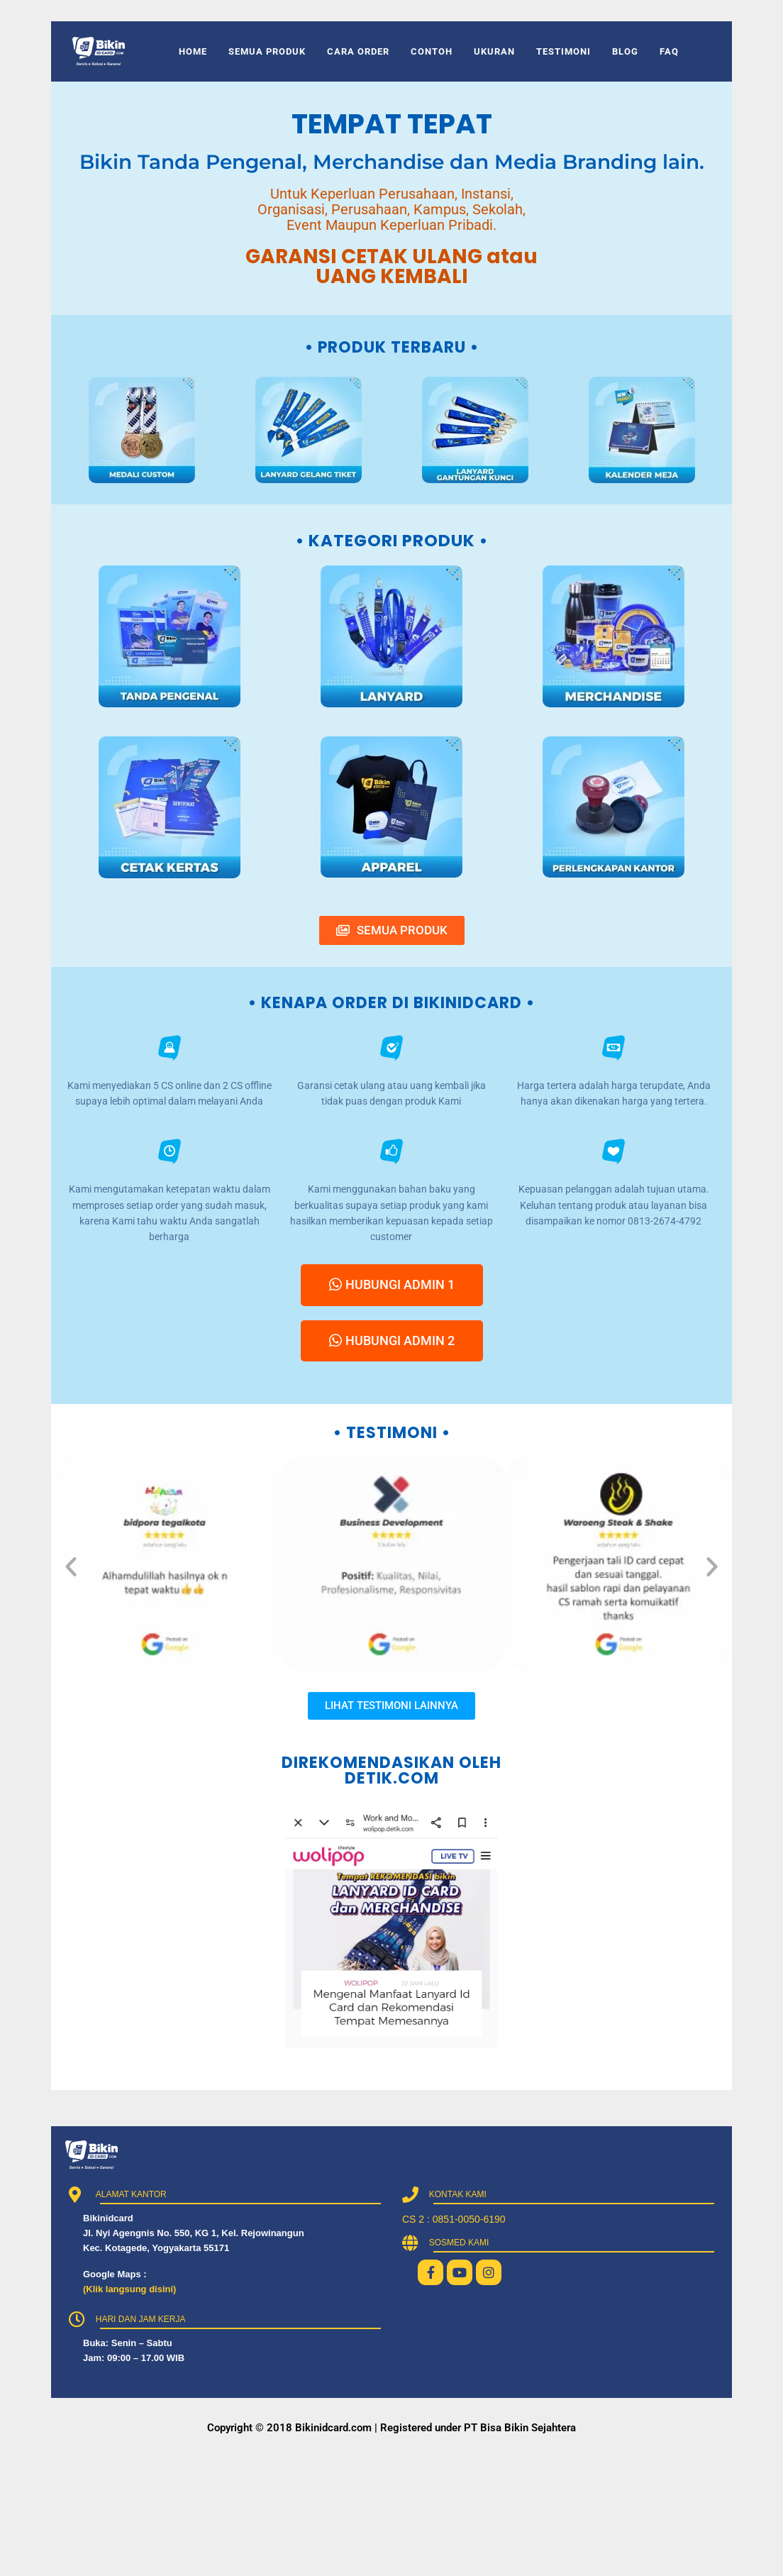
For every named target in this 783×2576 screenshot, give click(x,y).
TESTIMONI (563, 51)
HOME (193, 51)
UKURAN (494, 51)
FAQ (669, 51)
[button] (71, 1566)
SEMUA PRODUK (267, 51)
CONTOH (431, 51)
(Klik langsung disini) (129, 2289)
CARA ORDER (358, 51)
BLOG (625, 51)
